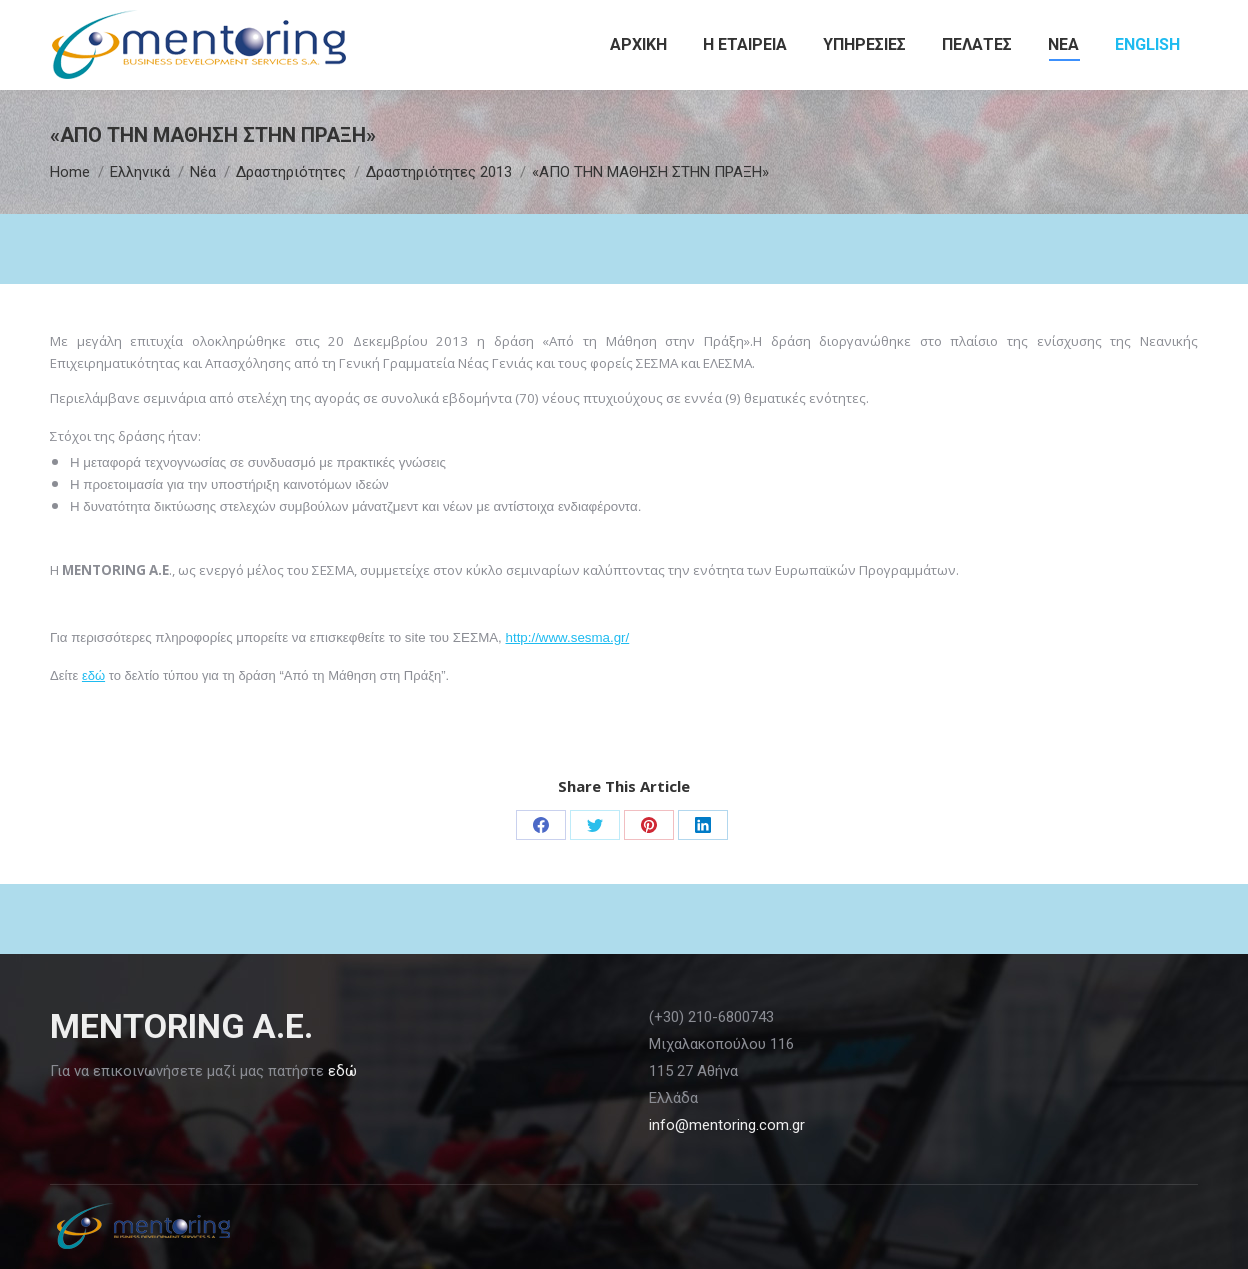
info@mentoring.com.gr (727, 1125)
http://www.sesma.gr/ (568, 637)
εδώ (93, 675)
